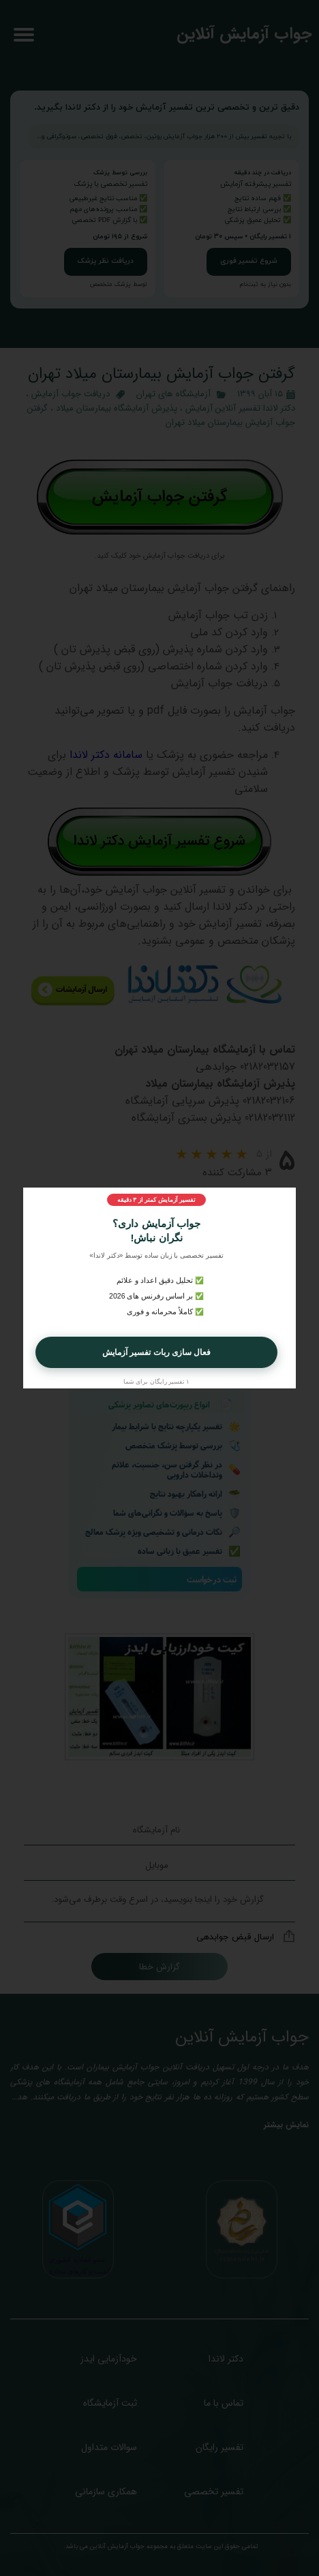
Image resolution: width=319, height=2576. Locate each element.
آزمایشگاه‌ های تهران (173, 394)
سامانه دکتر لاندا (106, 754)
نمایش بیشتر (286, 2124)
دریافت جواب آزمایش (70, 394)
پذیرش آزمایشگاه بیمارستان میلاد (116, 408)
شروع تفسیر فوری (248, 261)
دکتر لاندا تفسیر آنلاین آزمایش (240, 408)
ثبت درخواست (212, 1579)
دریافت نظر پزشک (106, 261)
